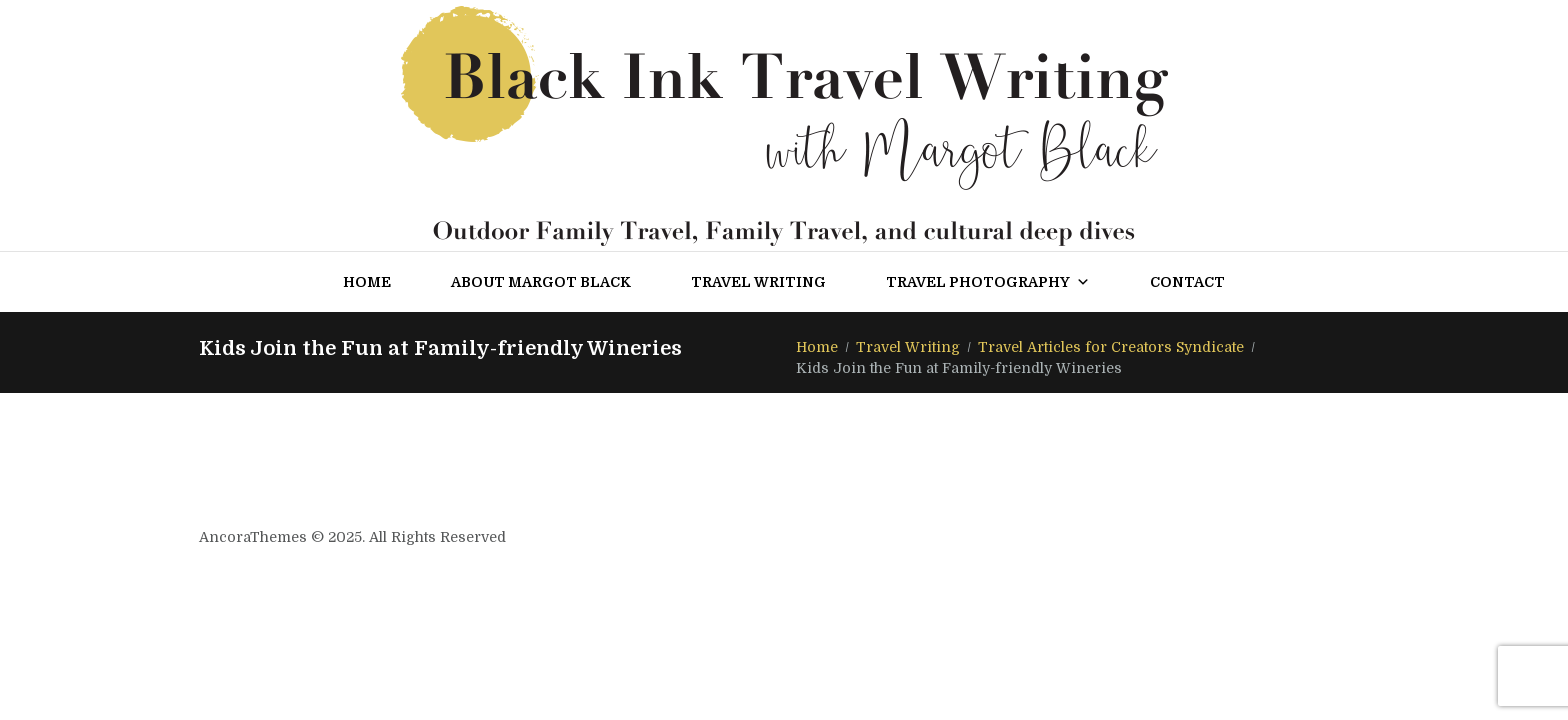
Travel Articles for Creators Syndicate (1111, 347)
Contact (1187, 282)
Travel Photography (988, 282)
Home (367, 282)
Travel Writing (758, 282)
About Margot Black (541, 282)
